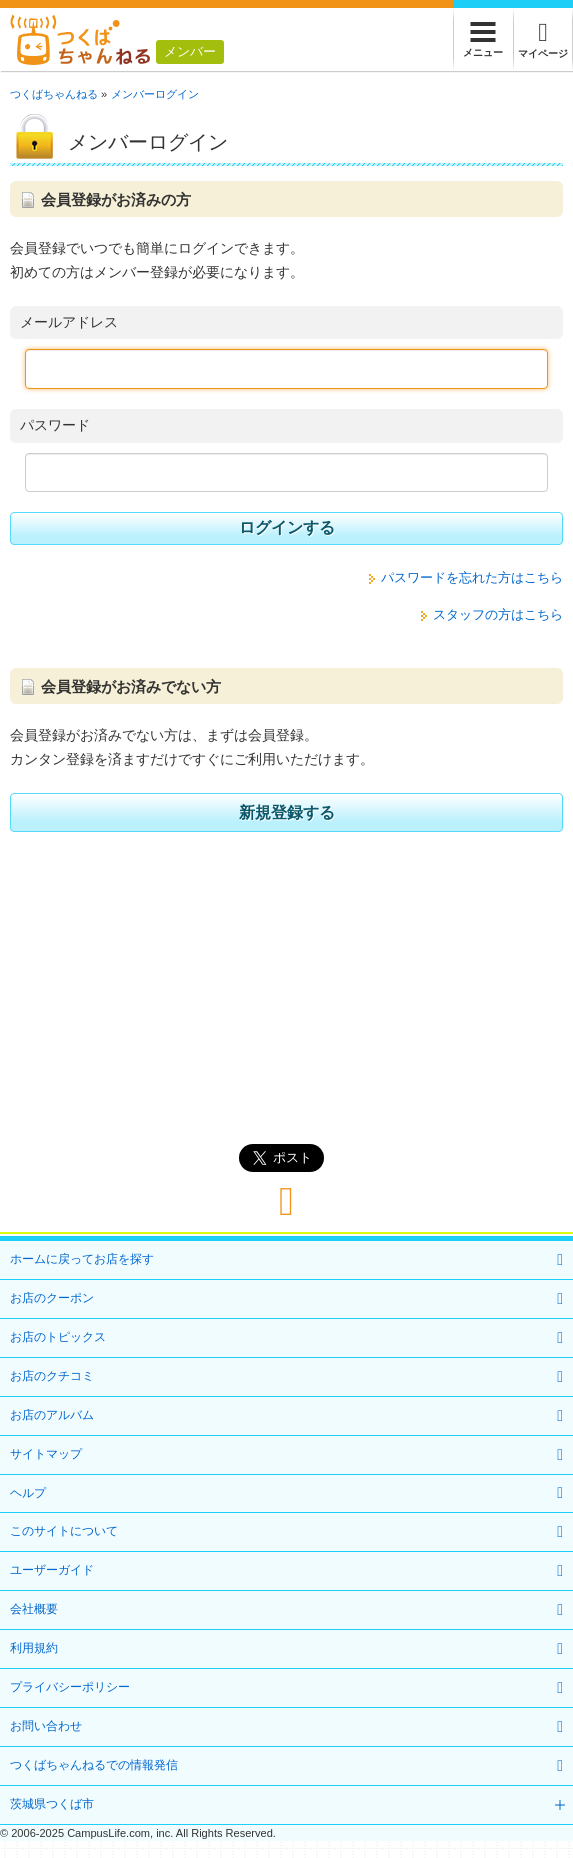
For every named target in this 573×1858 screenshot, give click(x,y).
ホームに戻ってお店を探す (82, 1259)
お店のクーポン (52, 1298)
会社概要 (34, 1609)
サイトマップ (46, 1454)
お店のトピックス (58, 1337)
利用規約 (34, 1648)
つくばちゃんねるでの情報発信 (94, 1765)
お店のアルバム (52, 1415)
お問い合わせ (46, 1726)
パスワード (55, 425)
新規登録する (287, 812)
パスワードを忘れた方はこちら (472, 577)
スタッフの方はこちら (498, 614)
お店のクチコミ (52, 1376)
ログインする (287, 527)
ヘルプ (28, 1493)
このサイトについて (64, 1531)
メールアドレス (69, 322)
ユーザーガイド (52, 1570)
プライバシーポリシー (70, 1687)
